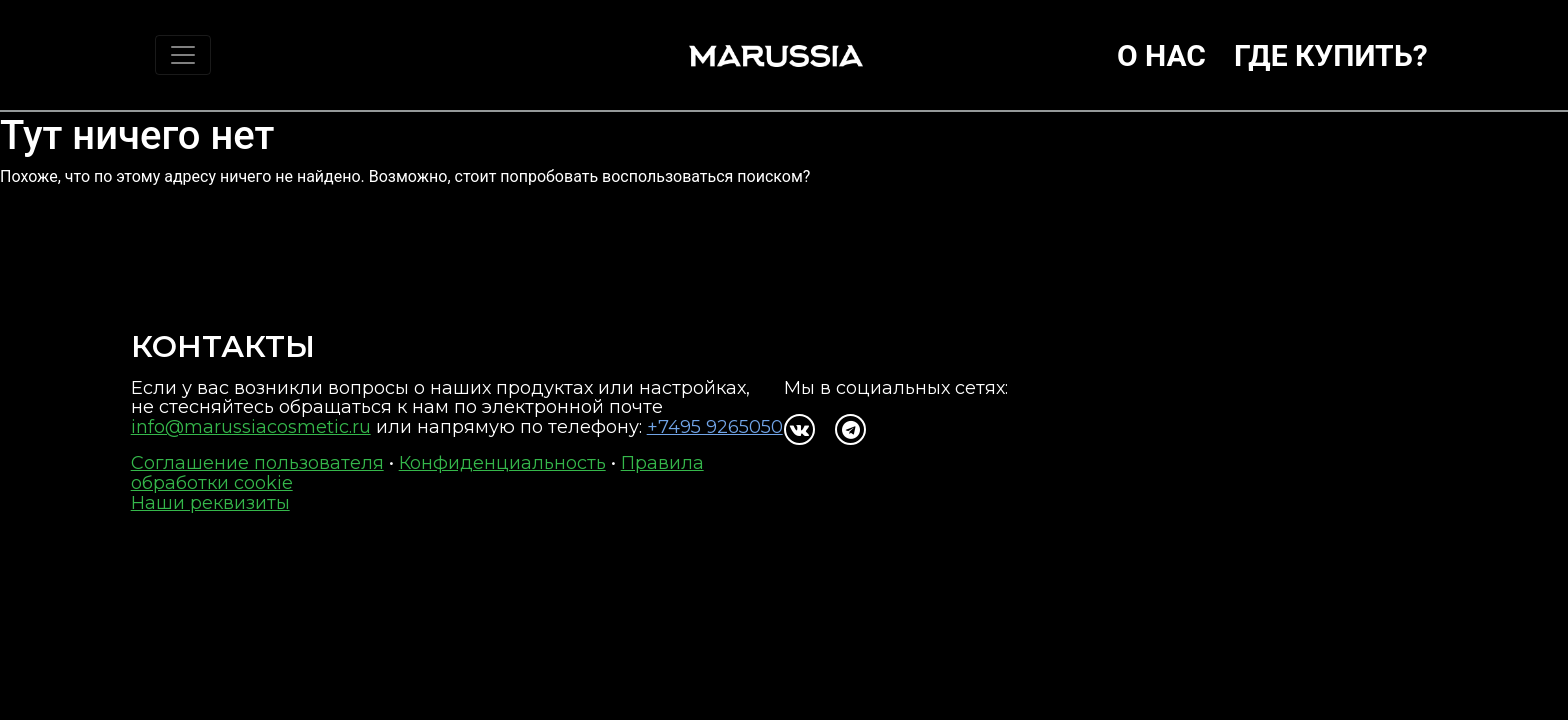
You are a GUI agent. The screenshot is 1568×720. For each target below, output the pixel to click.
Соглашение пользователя (257, 463)
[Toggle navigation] (183, 55)
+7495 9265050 (715, 427)
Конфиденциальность (502, 463)
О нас (1161, 55)
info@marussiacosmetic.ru (251, 427)
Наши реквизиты (210, 503)
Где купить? (1331, 55)
